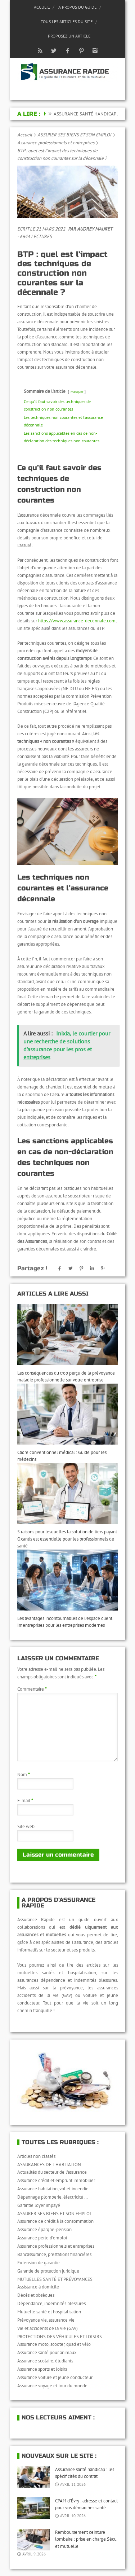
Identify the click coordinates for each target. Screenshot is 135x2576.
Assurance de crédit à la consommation (55, 2221)
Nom (23, 1774)
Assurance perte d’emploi (42, 2238)
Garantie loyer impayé (38, 2205)
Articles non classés (36, 2156)
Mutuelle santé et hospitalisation (49, 2312)
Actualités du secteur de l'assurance (52, 2172)
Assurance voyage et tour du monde (52, 2386)
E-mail (25, 1800)
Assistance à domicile (38, 2287)
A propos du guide (77, 7)
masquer (77, 391)
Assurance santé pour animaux (47, 2352)
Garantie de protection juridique (48, 2271)
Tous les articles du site (67, 21)
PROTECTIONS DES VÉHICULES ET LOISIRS (59, 2337)
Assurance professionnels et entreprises (55, 143)
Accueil (42, 7)
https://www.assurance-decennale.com (77, 621)
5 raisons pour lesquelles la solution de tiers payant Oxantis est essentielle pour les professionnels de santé (67, 1539)
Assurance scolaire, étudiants (45, 2361)
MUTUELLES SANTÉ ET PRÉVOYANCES (55, 2279)
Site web (26, 1826)
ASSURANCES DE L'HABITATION (49, 2164)
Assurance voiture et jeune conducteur (55, 2377)
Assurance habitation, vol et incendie (53, 2189)
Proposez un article (69, 36)
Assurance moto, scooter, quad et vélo (54, 2344)
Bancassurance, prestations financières (54, 2254)
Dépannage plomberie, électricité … (52, 2197)
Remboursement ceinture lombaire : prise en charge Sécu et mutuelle (86, 2539)
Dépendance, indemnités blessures (51, 2303)
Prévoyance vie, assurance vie (46, 2320)
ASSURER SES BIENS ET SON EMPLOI (74, 135)
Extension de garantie (38, 2263)
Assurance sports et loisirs (42, 2369)
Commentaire (32, 1689)
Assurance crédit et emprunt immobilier (56, 2180)
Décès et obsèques (35, 2295)
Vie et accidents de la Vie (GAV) (47, 2328)
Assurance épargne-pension (44, 2229)
